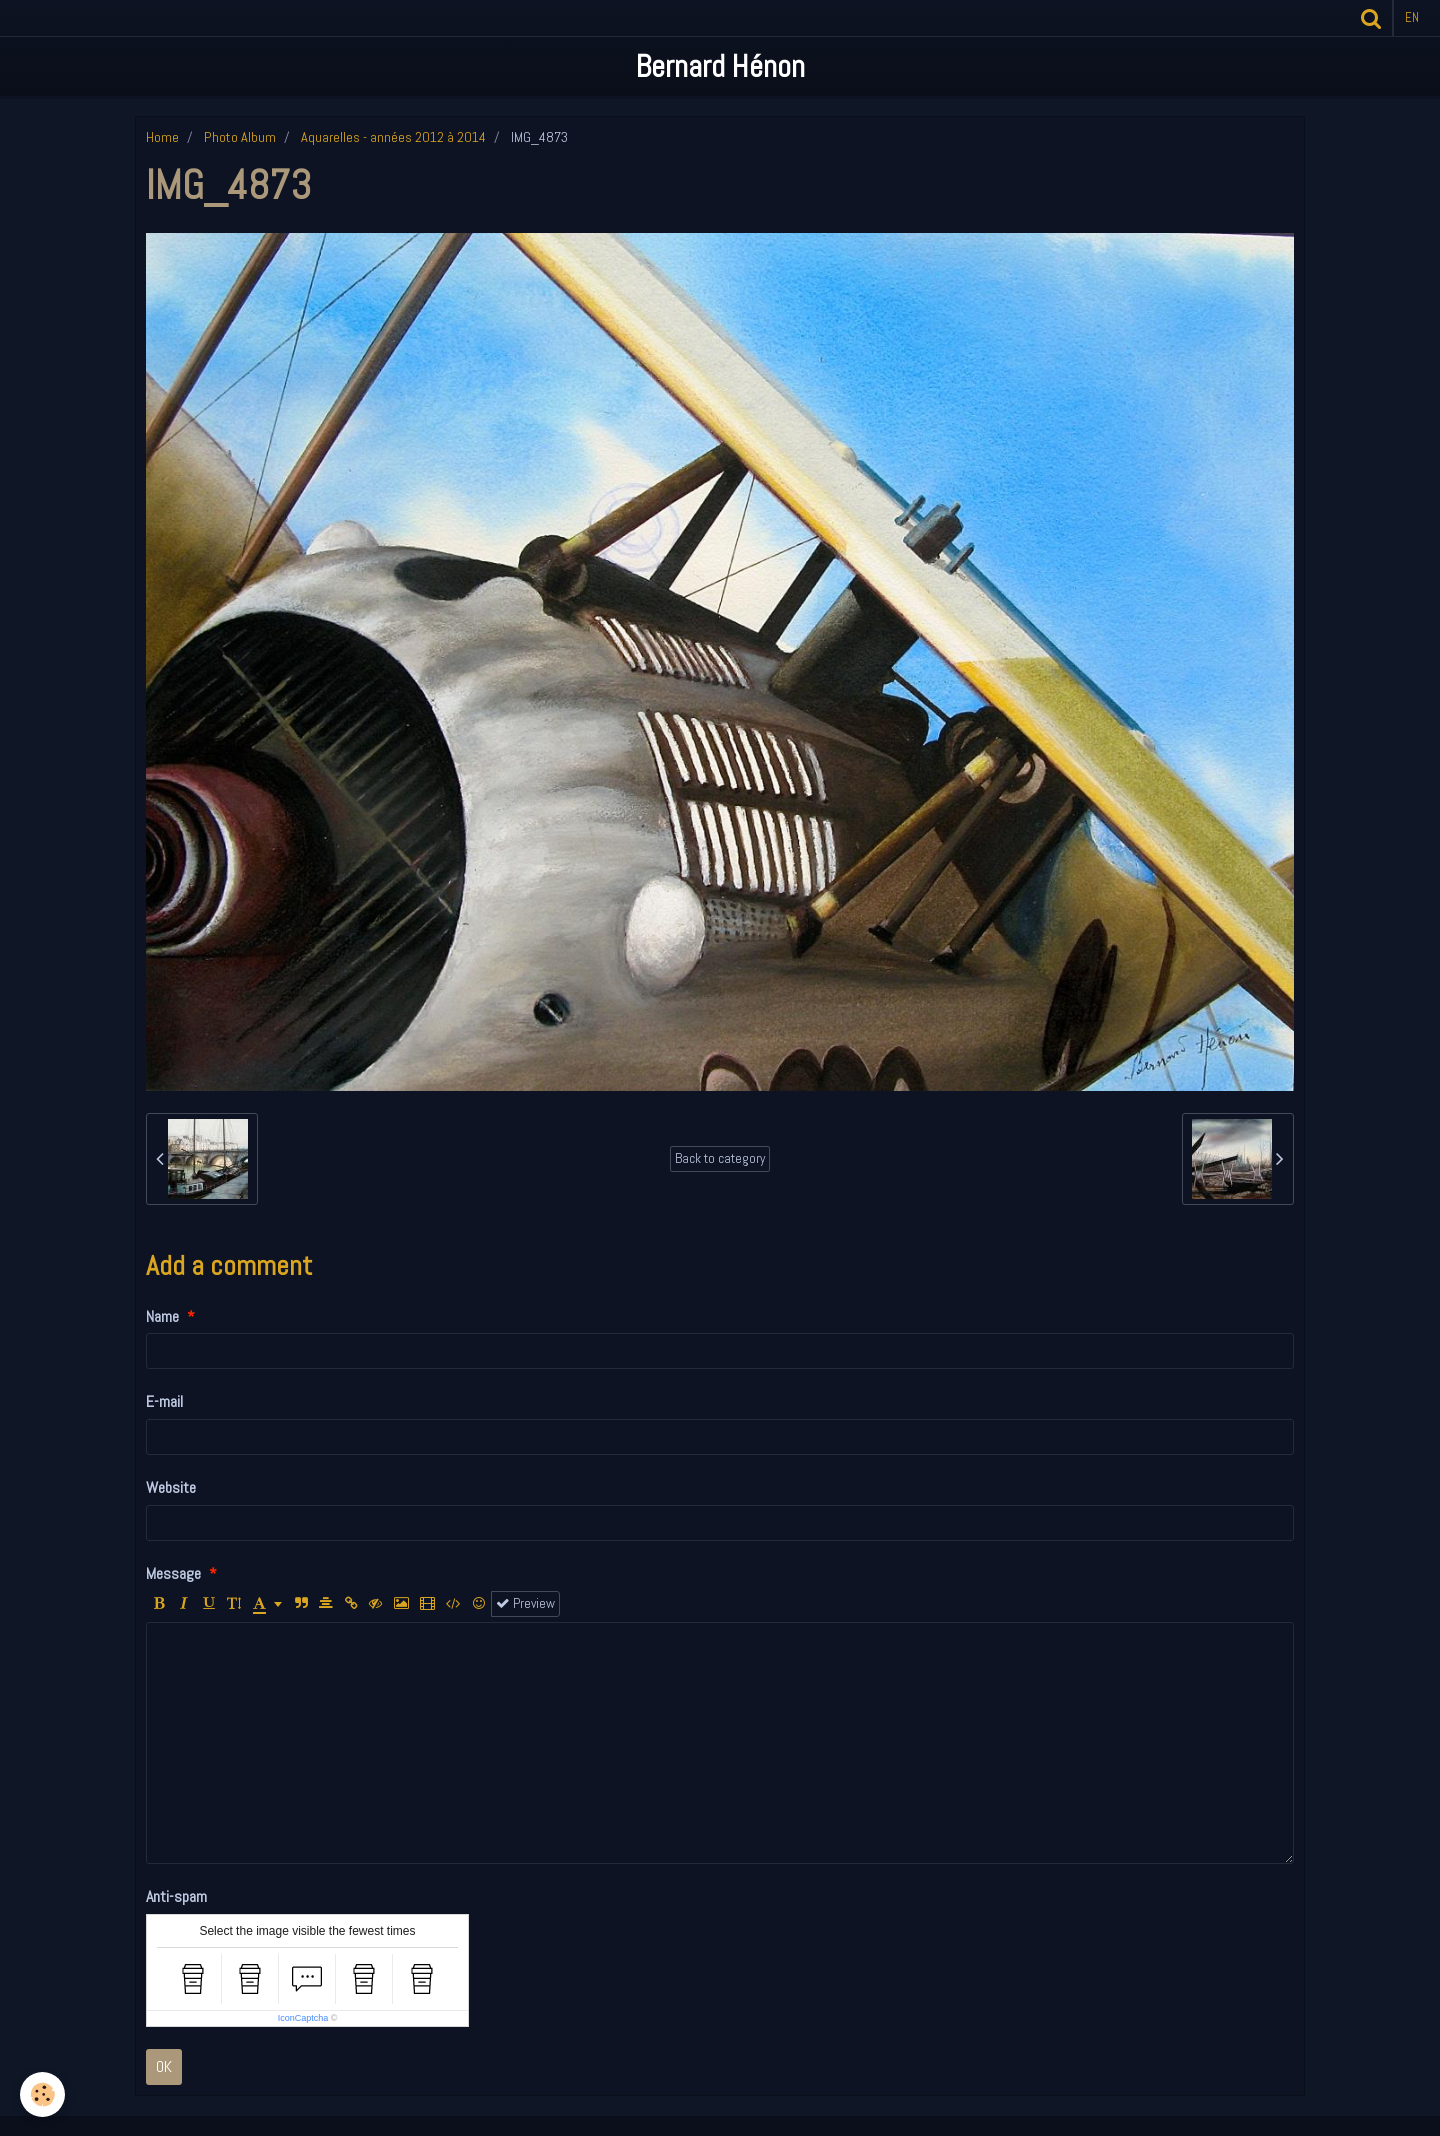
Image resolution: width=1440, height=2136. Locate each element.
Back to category (720, 1158)
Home (162, 137)
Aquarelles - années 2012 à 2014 (393, 137)
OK (164, 2066)
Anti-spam (176, 1896)
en (1412, 17)
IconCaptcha (303, 2018)
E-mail (164, 1401)
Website (171, 1487)
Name (162, 1316)
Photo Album (240, 137)
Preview (525, 1603)
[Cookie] (42, 2094)
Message (173, 1573)
